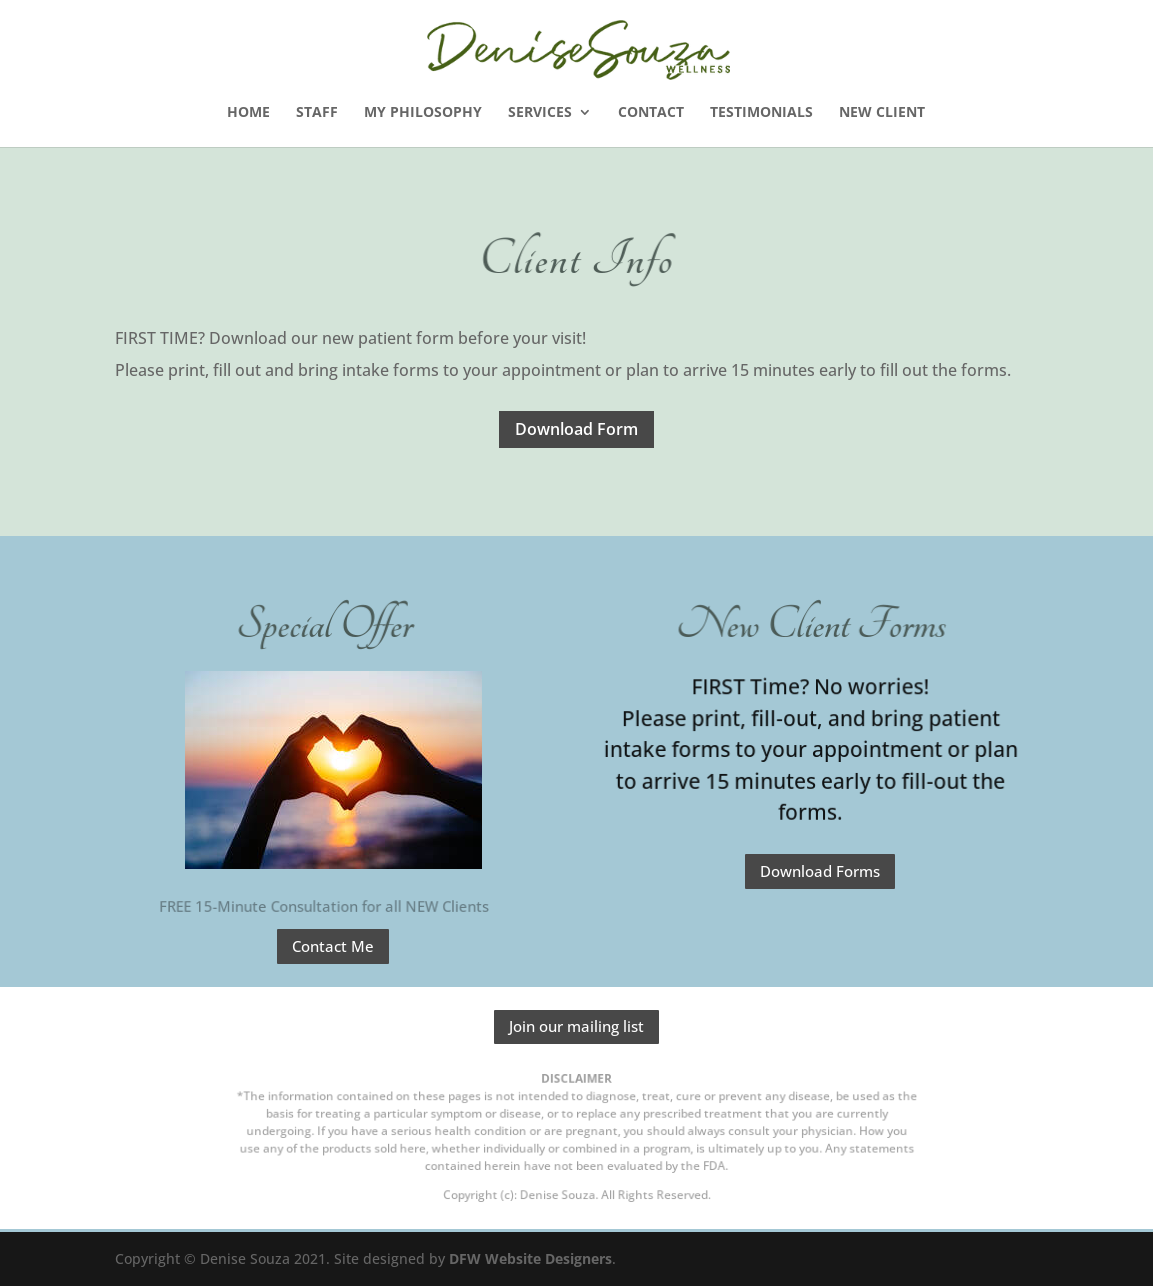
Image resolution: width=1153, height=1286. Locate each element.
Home (248, 113)
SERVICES (540, 113)
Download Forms (820, 871)
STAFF (317, 113)
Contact (651, 113)
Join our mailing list (576, 1026)
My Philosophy (423, 113)
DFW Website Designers (530, 1258)
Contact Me (333, 946)
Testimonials (761, 113)
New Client (882, 113)
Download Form (576, 429)
